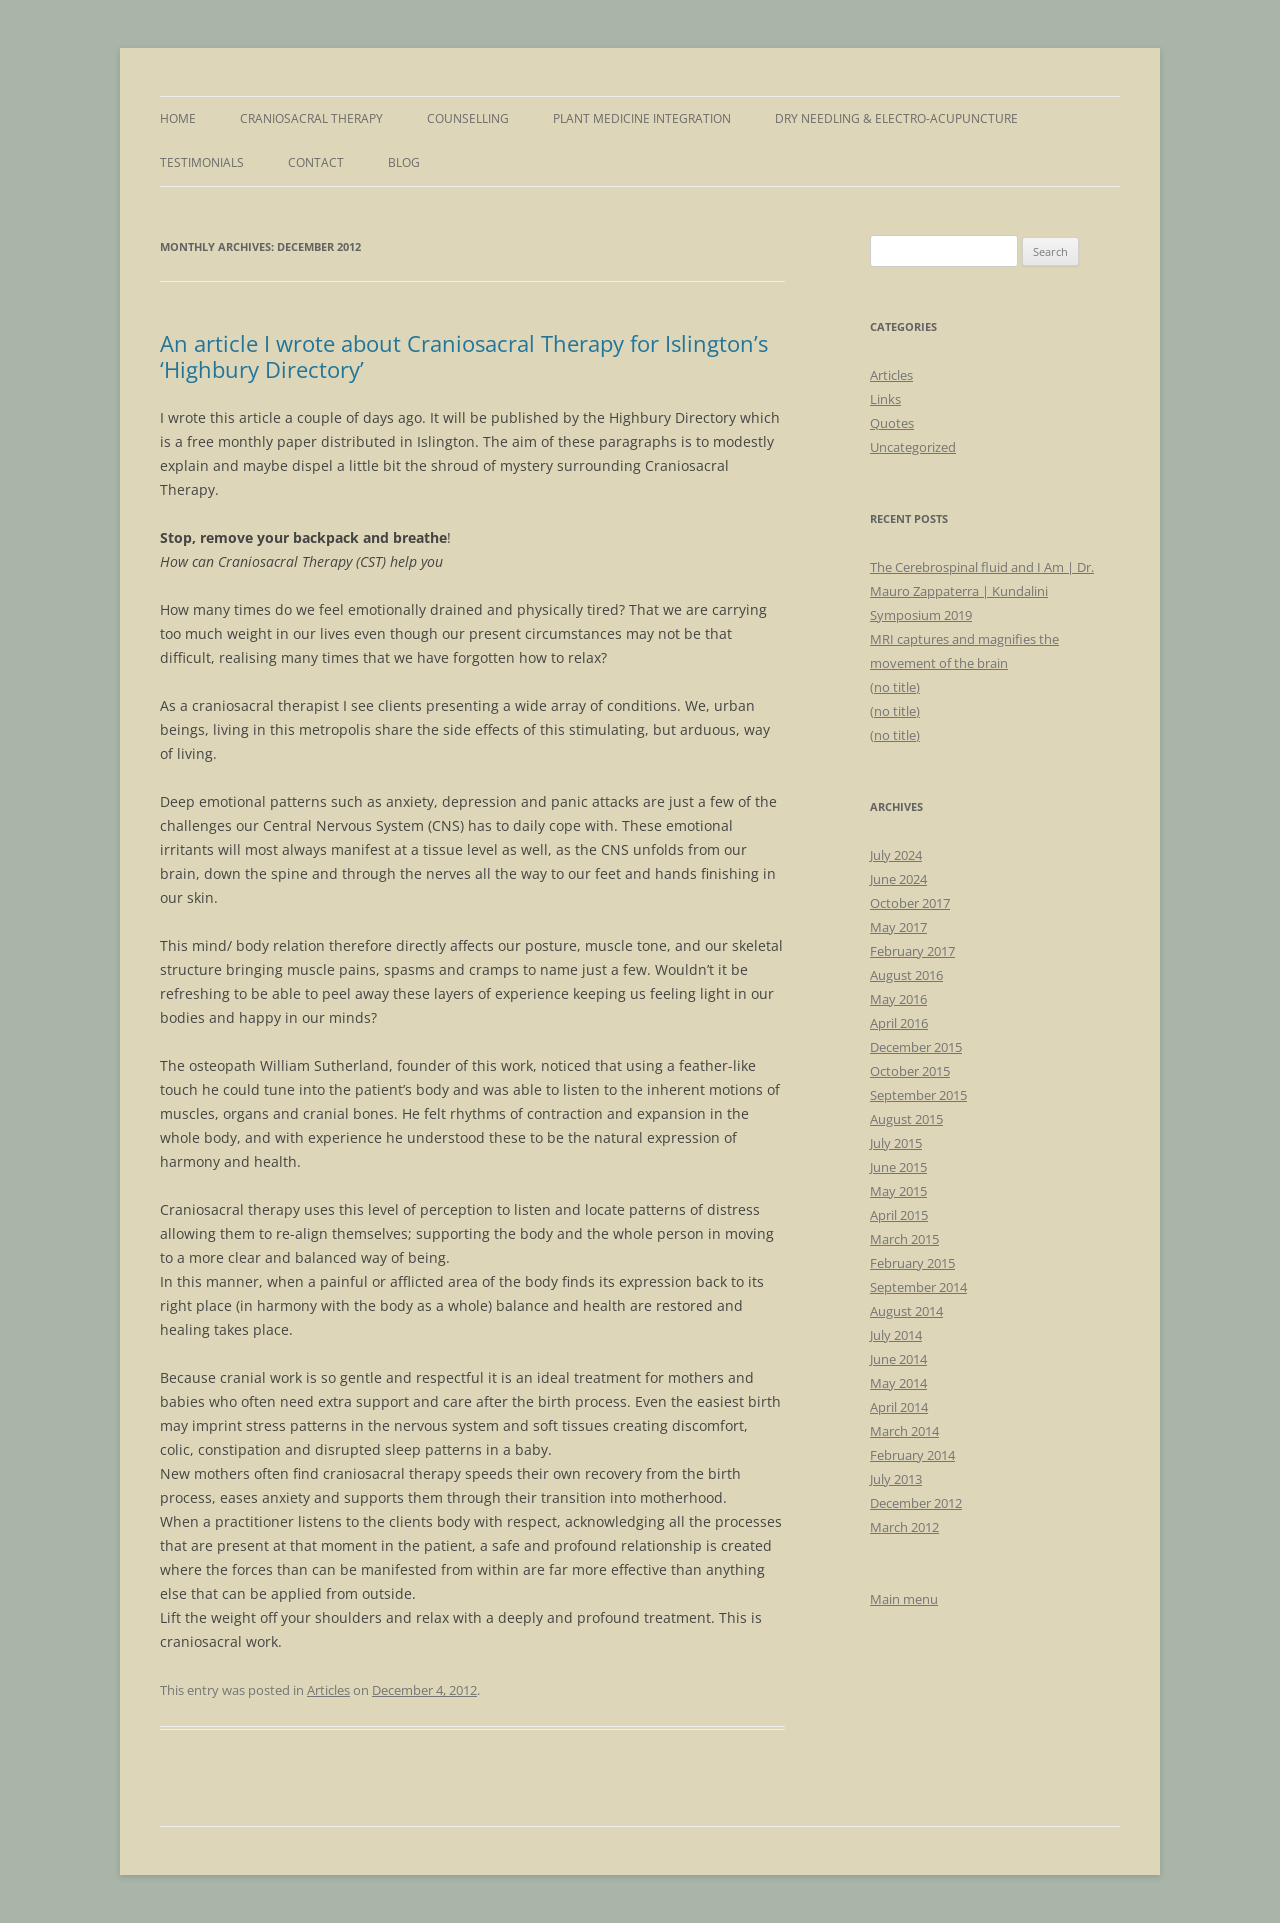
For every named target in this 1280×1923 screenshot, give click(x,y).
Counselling (468, 118)
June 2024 (898, 879)
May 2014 (898, 1383)
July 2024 (896, 855)
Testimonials (202, 162)
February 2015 (912, 1263)
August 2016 (906, 975)
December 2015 (916, 1047)
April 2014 (899, 1407)
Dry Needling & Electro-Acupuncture (896, 118)
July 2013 (896, 1479)
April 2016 (899, 1023)
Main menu (904, 1599)
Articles (328, 1690)
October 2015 (910, 1071)
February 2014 (912, 1455)
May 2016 (898, 999)
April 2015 (899, 1215)
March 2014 (904, 1431)
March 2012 (904, 1527)
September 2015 (918, 1095)
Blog (404, 162)
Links (885, 399)
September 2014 (918, 1287)
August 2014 (906, 1311)
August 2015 (906, 1119)
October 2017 (910, 903)
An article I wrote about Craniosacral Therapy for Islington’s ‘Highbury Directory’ (464, 356)
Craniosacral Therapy (311, 118)
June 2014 (898, 1359)
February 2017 (912, 951)
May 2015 (898, 1191)
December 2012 (916, 1503)
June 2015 (898, 1167)
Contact (316, 162)
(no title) (895, 687)
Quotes (892, 423)
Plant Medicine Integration (642, 118)
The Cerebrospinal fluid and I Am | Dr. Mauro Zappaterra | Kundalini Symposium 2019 (982, 591)
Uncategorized (913, 447)
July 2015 (896, 1143)
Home (178, 118)
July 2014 (896, 1335)
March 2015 (904, 1239)
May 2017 (898, 927)
